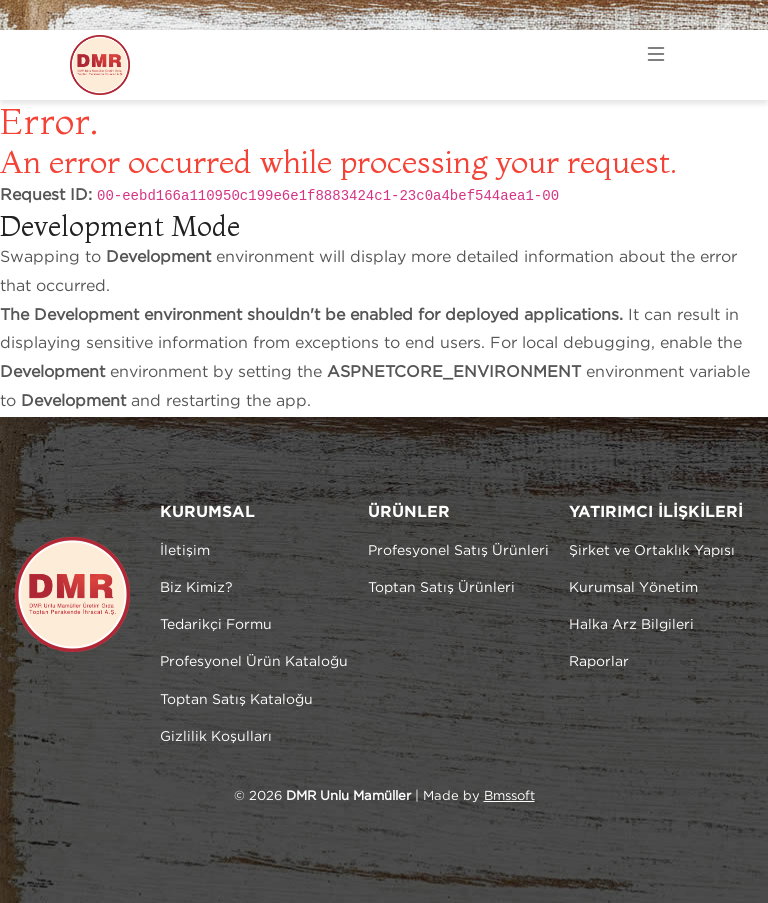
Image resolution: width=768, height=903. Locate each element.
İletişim (185, 551)
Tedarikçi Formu (216, 625)
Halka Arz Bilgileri (631, 625)
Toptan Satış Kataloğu (236, 700)
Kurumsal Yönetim (633, 588)
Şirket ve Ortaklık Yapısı (652, 551)
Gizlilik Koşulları (216, 737)
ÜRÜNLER (409, 512)
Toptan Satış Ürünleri (441, 588)
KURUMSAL (207, 512)
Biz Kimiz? (196, 588)
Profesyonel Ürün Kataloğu (254, 662)
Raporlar (599, 662)
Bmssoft (509, 796)
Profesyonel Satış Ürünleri (458, 551)
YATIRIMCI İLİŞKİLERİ (656, 512)
